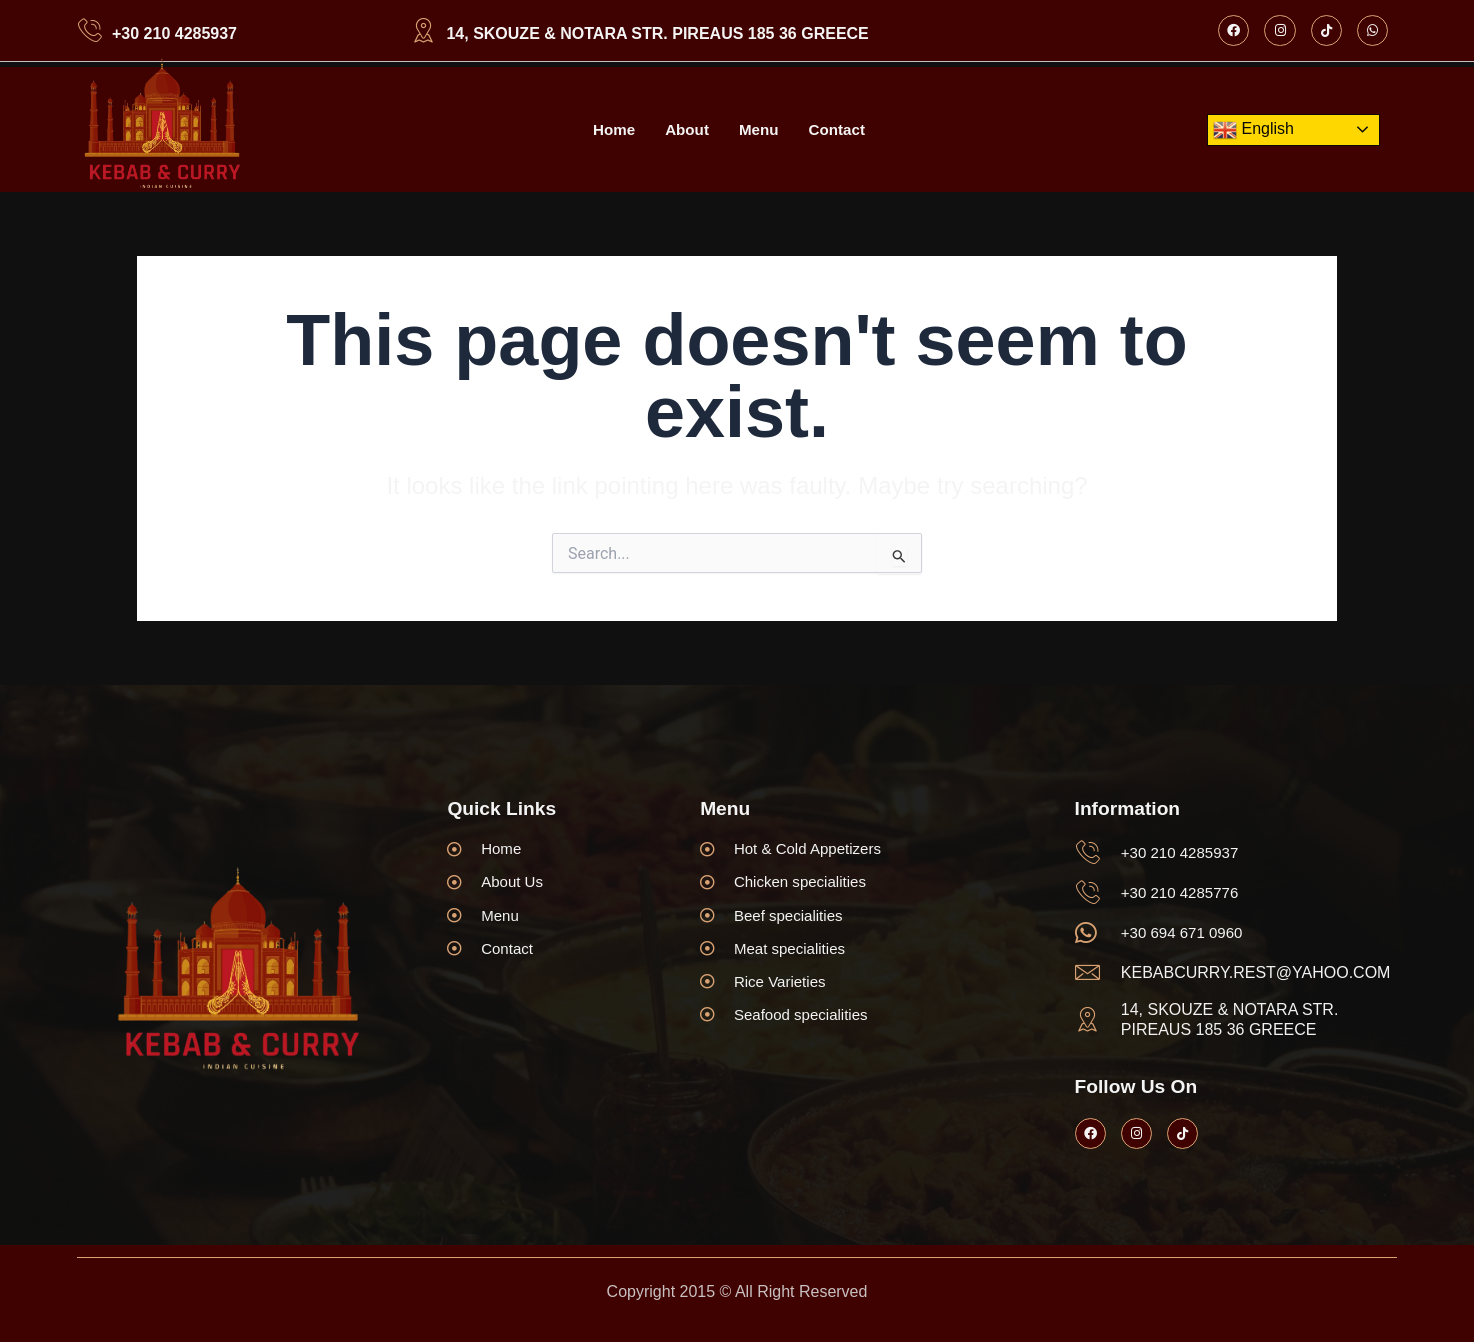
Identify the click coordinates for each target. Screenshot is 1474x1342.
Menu (760, 129)
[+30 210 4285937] (89, 30)
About (685, 129)
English (1253, 130)
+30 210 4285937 (174, 33)
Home (610, 129)
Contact (840, 129)
